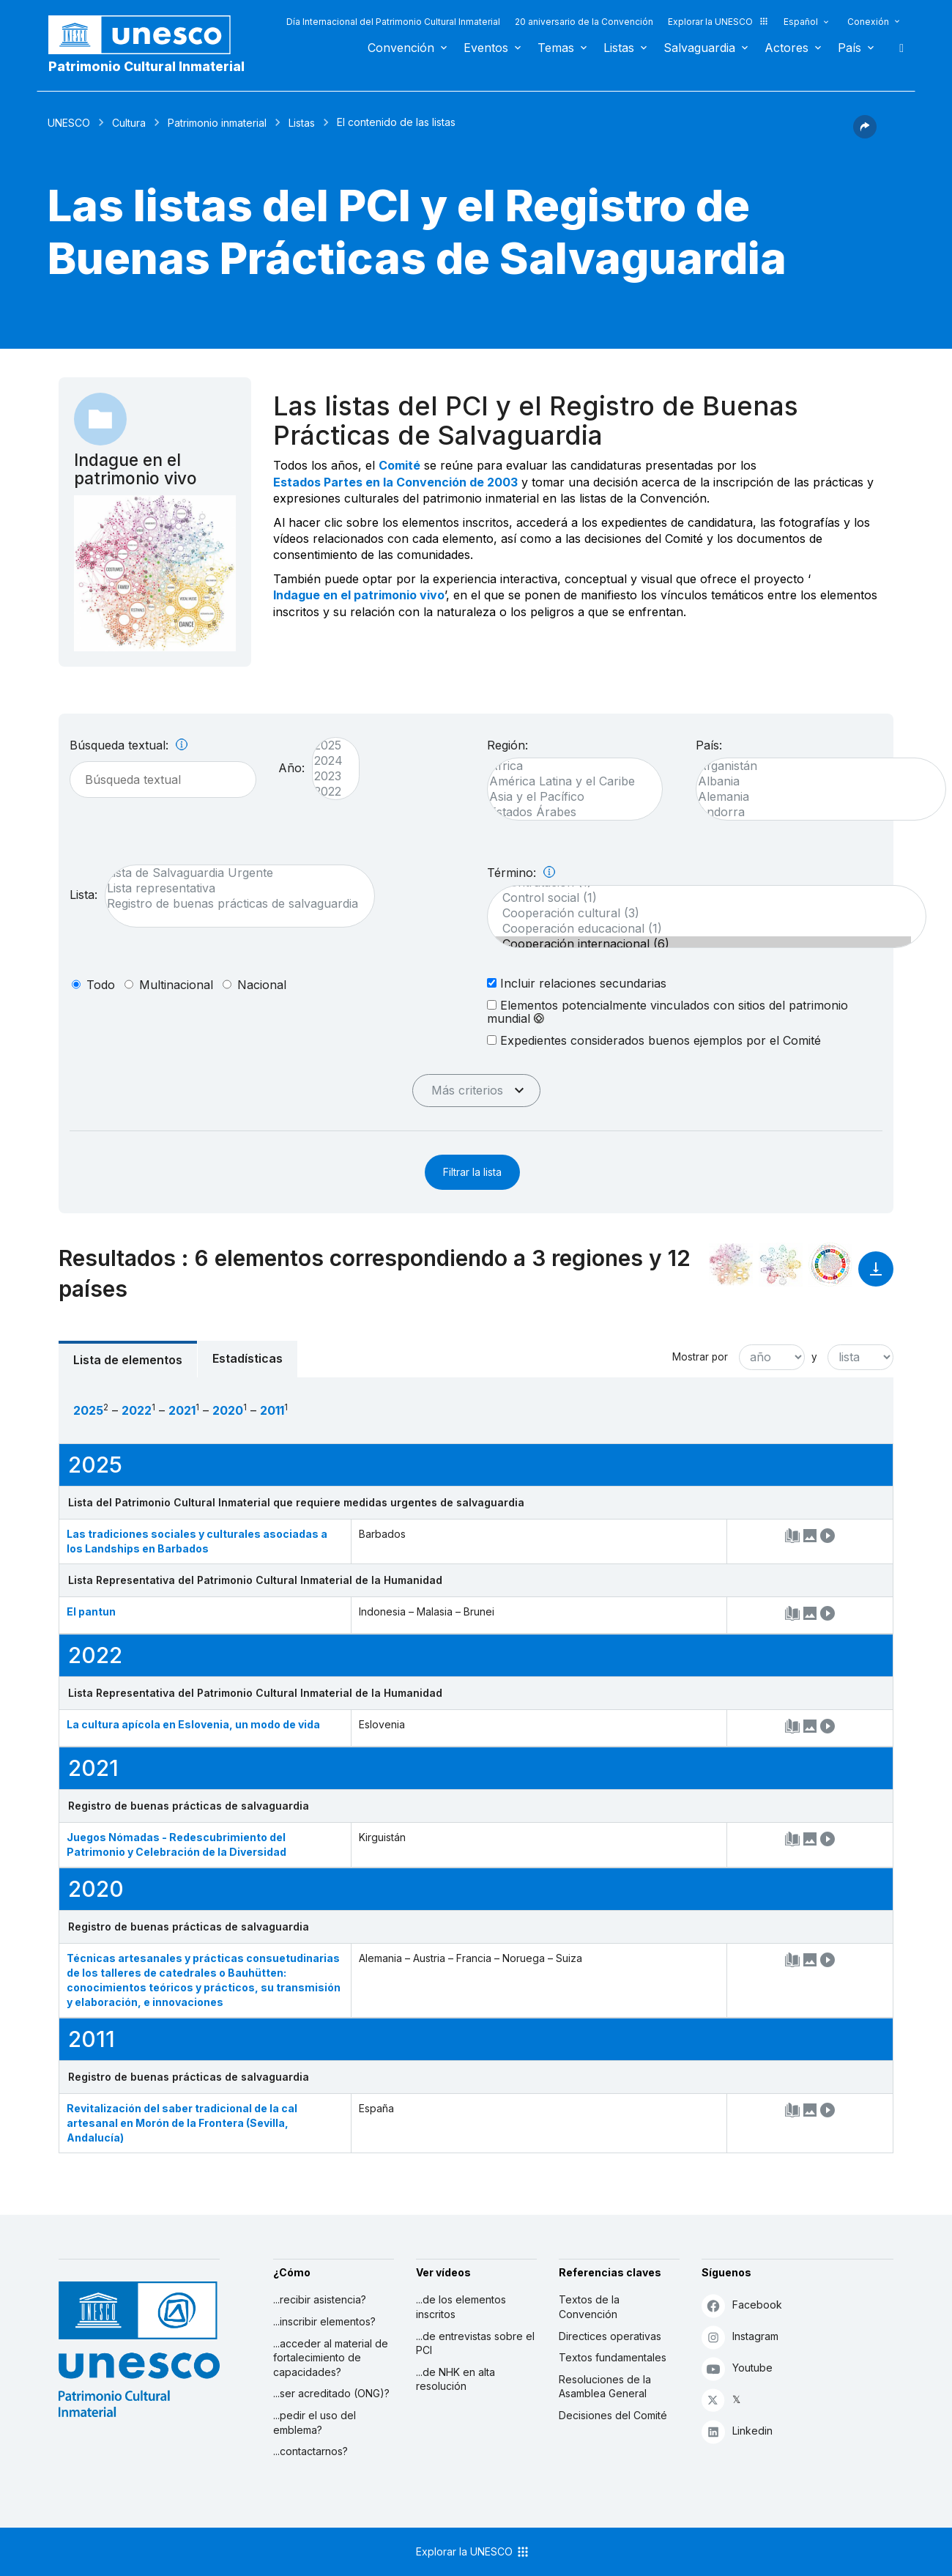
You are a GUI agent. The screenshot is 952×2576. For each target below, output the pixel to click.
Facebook (742, 2305)
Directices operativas (610, 2336)
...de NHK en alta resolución (455, 2379)
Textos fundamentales (612, 2357)
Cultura (129, 122)
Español (801, 21)
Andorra (813, 812)
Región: (507, 745)
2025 (328, 745)
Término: (521, 872)
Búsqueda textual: (128, 745)
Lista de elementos (127, 1359)
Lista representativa (232, 888)
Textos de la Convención (589, 2306)
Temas (556, 47)
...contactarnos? (310, 2451)
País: (709, 745)
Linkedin (737, 2431)
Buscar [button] (897, 47)
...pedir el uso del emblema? (314, 2422)
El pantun (91, 1611)
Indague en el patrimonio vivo (359, 595)
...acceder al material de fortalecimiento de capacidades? (330, 2357)
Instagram (740, 2336)
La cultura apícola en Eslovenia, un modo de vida (193, 1724)
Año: (291, 767)
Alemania (813, 796)
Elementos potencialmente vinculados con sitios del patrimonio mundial (667, 1012)
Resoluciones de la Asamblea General (605, 2386)
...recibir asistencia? (319, 2299)
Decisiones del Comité (613, 2415)
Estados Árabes (567, 812)
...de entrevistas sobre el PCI (475, 2343)
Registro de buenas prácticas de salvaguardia (232, 903)
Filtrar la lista (472, 1172)
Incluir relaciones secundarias (576, 983)
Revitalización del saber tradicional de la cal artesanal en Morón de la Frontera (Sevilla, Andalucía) (182, 2123)
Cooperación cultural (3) (699, 913)
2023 (328, 776)
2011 (272, 1410)
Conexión (868, 21)
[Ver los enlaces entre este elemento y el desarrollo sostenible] (830, 1265)
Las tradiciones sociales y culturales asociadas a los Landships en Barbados (197, 1541)
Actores (786, 47)
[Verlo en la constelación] (731, 1265)
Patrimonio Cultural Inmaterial (146, 66)
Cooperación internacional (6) (699, 944)
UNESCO (69, 122)
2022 (328, 791)
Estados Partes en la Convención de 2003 (395, 482)
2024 (328, 761)
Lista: (83, 894)
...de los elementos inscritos (461, 2306)
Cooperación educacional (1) (699, 928)
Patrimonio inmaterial (217, 122)
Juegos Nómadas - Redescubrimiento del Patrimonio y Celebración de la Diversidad (176, 1844)
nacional (261, 984)
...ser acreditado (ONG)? (331, 2393)
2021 (182, 1410)
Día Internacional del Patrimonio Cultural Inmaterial (393, 21)
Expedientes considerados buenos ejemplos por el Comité (654, 1040)
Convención (401, 47)
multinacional (176, 984)
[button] (865, 134)
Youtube (737, 2368)
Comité (399, 465)
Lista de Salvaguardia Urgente (232, 873)
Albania (813, 781)
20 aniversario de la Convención (584, 21)
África (567, 766)
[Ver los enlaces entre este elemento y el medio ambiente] (781, 1265)
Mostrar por (700, 1357)
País (849, 47)
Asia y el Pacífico (567, 796)
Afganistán (813, 766)
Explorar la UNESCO (718, 21)
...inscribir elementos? (324, 2321)
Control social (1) (699, 898)
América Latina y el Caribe (567, 781)
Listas (618, 47)
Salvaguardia (699, 47)
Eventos (486, 47)
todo (100, 984)
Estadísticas (247, 1358)
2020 (227, 1410)
